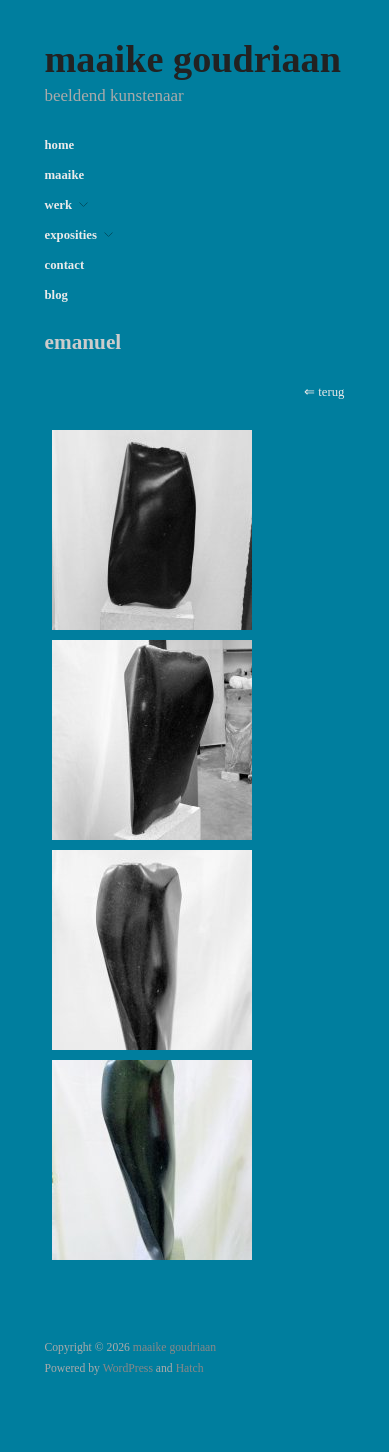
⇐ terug (324, 392)
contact (65, 265)
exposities (71, 235)
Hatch (190, 1368)
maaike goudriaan (193, 59)
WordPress (128, 1368)
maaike (65, 175)
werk (59, 205)
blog (56, 295)
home (60, 145)
